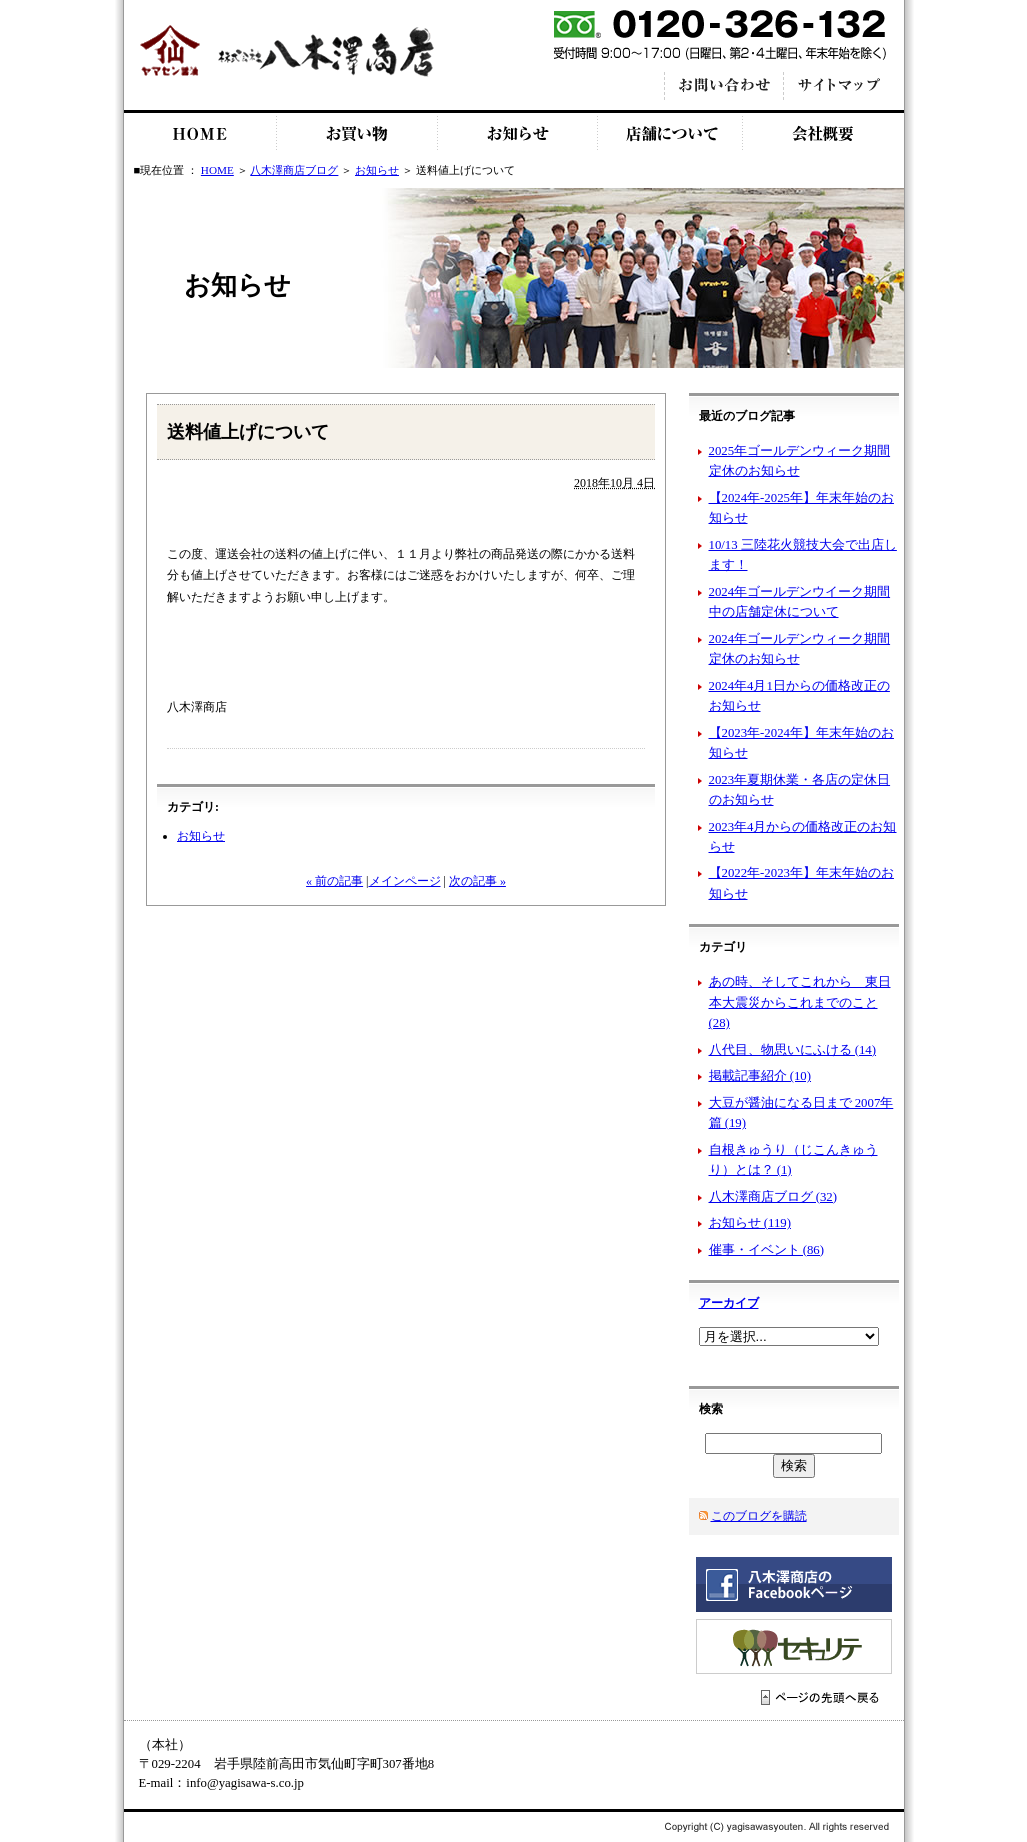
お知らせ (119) (750, 1223)
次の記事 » (477, 881)
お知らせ (518, 133)
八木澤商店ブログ (294, 170)
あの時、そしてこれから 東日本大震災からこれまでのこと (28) (800, 1002)
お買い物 (357, 133)
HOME (200, 133)
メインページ (405, 881)
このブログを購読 (759, 1516)
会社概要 (823, 133)
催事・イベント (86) (767, 1250)
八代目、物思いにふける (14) (793, 1050)
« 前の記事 (334, 881)
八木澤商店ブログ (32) (773, 1197)
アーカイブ (729, 1303)
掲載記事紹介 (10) (760, 1076)
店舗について (670, 133)
